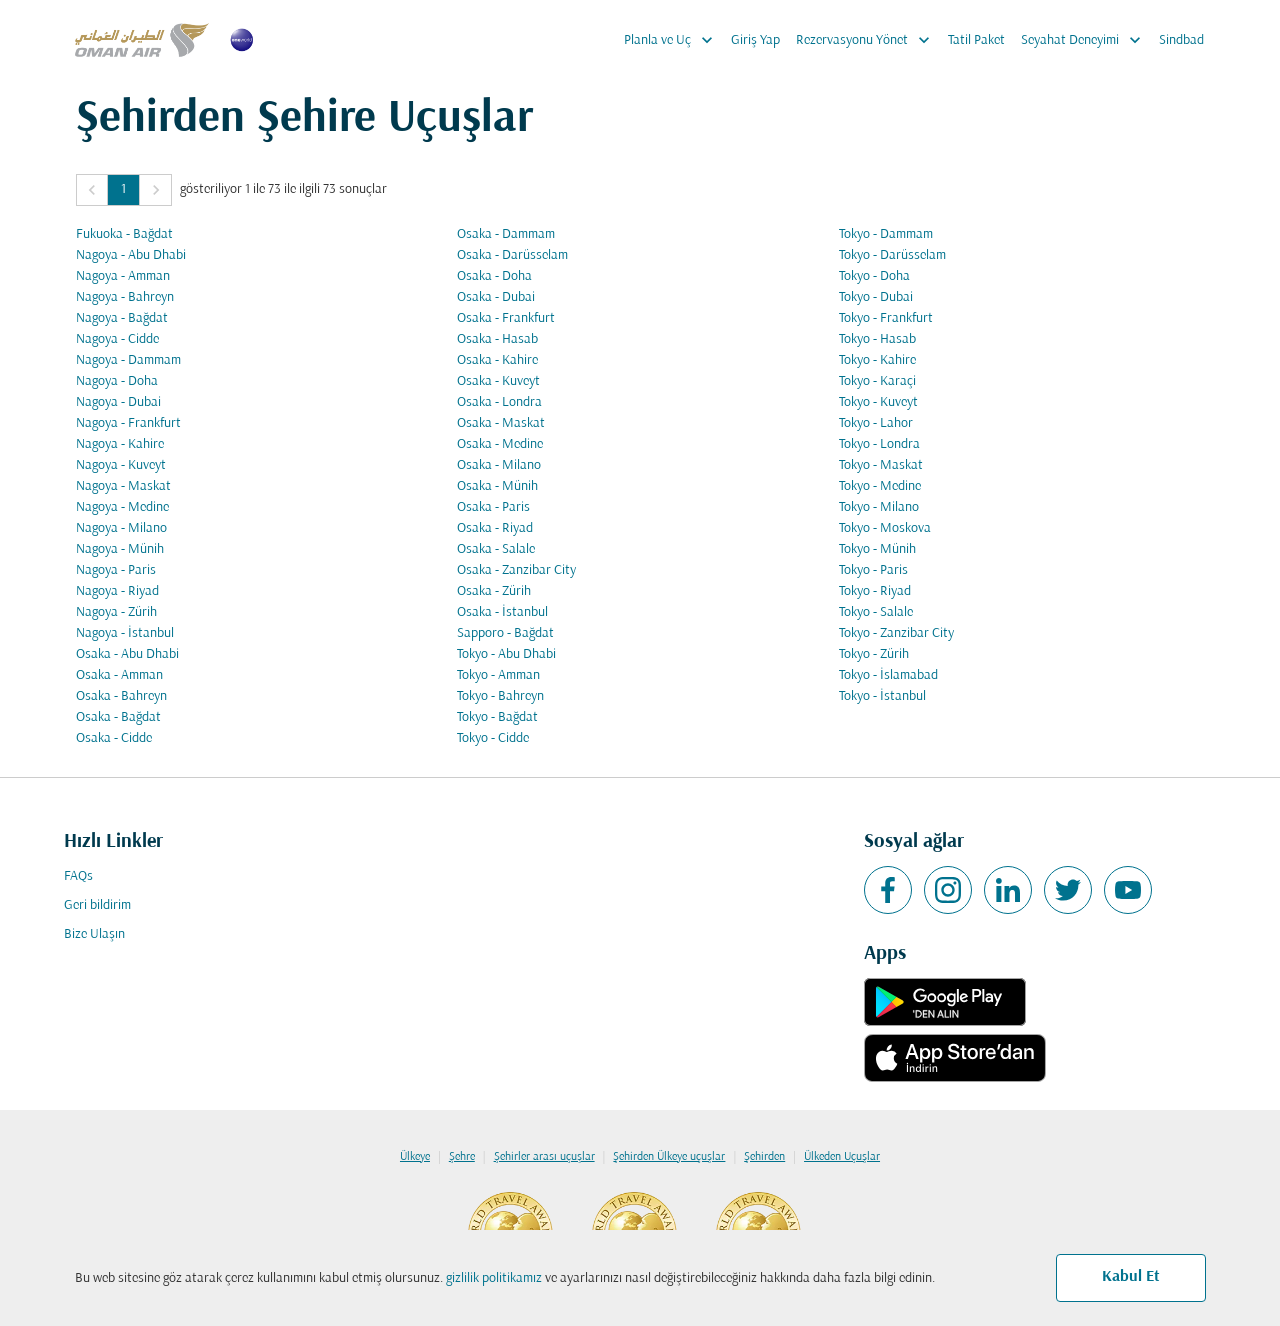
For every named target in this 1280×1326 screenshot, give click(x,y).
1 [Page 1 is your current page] (123, 189)
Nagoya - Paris (116, 570)
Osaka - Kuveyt (498, 381)
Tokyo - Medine (880, 486)
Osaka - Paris (493, 507)
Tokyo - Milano (879, 507)
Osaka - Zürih (494, 591)
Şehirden (764, 1157)
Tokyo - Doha (874, 276)
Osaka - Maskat (501, 423)
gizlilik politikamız (494, 1278)
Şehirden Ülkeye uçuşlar (669, 1157)
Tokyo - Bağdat (497, 717)
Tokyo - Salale (876, 612)
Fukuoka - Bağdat (124, 234)
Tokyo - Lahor (876, 423)
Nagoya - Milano (121, 528)
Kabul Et (1131, 1277)
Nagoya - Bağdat (122, 318)
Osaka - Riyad (495, 528)
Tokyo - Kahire (877, 360)
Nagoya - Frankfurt (128, 423)
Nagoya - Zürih (116, 612)
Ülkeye (415, 1157)
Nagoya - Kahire (120, 444)
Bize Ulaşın (94, 934)
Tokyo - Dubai (876, 297)
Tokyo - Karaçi (877, 381)
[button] (92, 190)
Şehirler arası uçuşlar (544, 1157)
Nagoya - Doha (117, 381)
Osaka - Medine (500, 444)
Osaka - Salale (496, 549)
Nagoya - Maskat (123, 486)
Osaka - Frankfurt (506, 318)
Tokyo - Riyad (875, 591)
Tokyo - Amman (498, 675)
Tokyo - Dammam (886, 234)
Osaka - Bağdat (118, 717)
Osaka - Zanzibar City (516, 570)
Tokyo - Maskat (881, 465)
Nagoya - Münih (120, 549)
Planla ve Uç (673, 40)
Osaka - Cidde (114, 738)
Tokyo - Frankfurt (886, 318)
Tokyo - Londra (879, 444)
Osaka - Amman (119, 675)
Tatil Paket (976, 40)
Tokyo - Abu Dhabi (506, 654)
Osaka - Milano (499, 465)
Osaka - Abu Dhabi (127, 654)
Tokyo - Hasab (877, 339)
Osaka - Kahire (497, 360)
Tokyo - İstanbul (882, 696)
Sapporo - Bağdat (505, 633)
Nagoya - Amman (123, 276)
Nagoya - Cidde (117, 339)
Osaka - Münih (497, 486)
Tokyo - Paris (873, 570)
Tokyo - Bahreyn (500, 696)
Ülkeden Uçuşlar (842, 1157)
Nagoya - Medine (122, 507)
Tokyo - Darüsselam (892, 255)
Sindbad (1181, 40)
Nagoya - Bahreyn (125, 297)
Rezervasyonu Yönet (868, 40)
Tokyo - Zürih (874, 654)
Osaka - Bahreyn (121, 696)
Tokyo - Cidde (493, 738)
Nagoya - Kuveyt (121, 465)
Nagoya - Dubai (118, 402)
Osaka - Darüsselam (512, 255)
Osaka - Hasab (497, 339)
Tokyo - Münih (877, 549)
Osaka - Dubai (496, 297)
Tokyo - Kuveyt (878, 402)
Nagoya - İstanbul (125, 633)
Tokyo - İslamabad (888, 675)
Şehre (462, 1157)
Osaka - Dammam (506, 234)
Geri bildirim (97, 905)
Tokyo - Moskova (885, 528)
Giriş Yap (755, 40)
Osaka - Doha (494, 276)
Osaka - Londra (499, 402)
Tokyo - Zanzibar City (896, 633)
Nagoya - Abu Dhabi (131, 255)
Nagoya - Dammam (128, 360)
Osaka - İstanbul (502, 612)
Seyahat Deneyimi (1086, 40)
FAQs (78, 876)
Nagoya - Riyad (117, 591)
